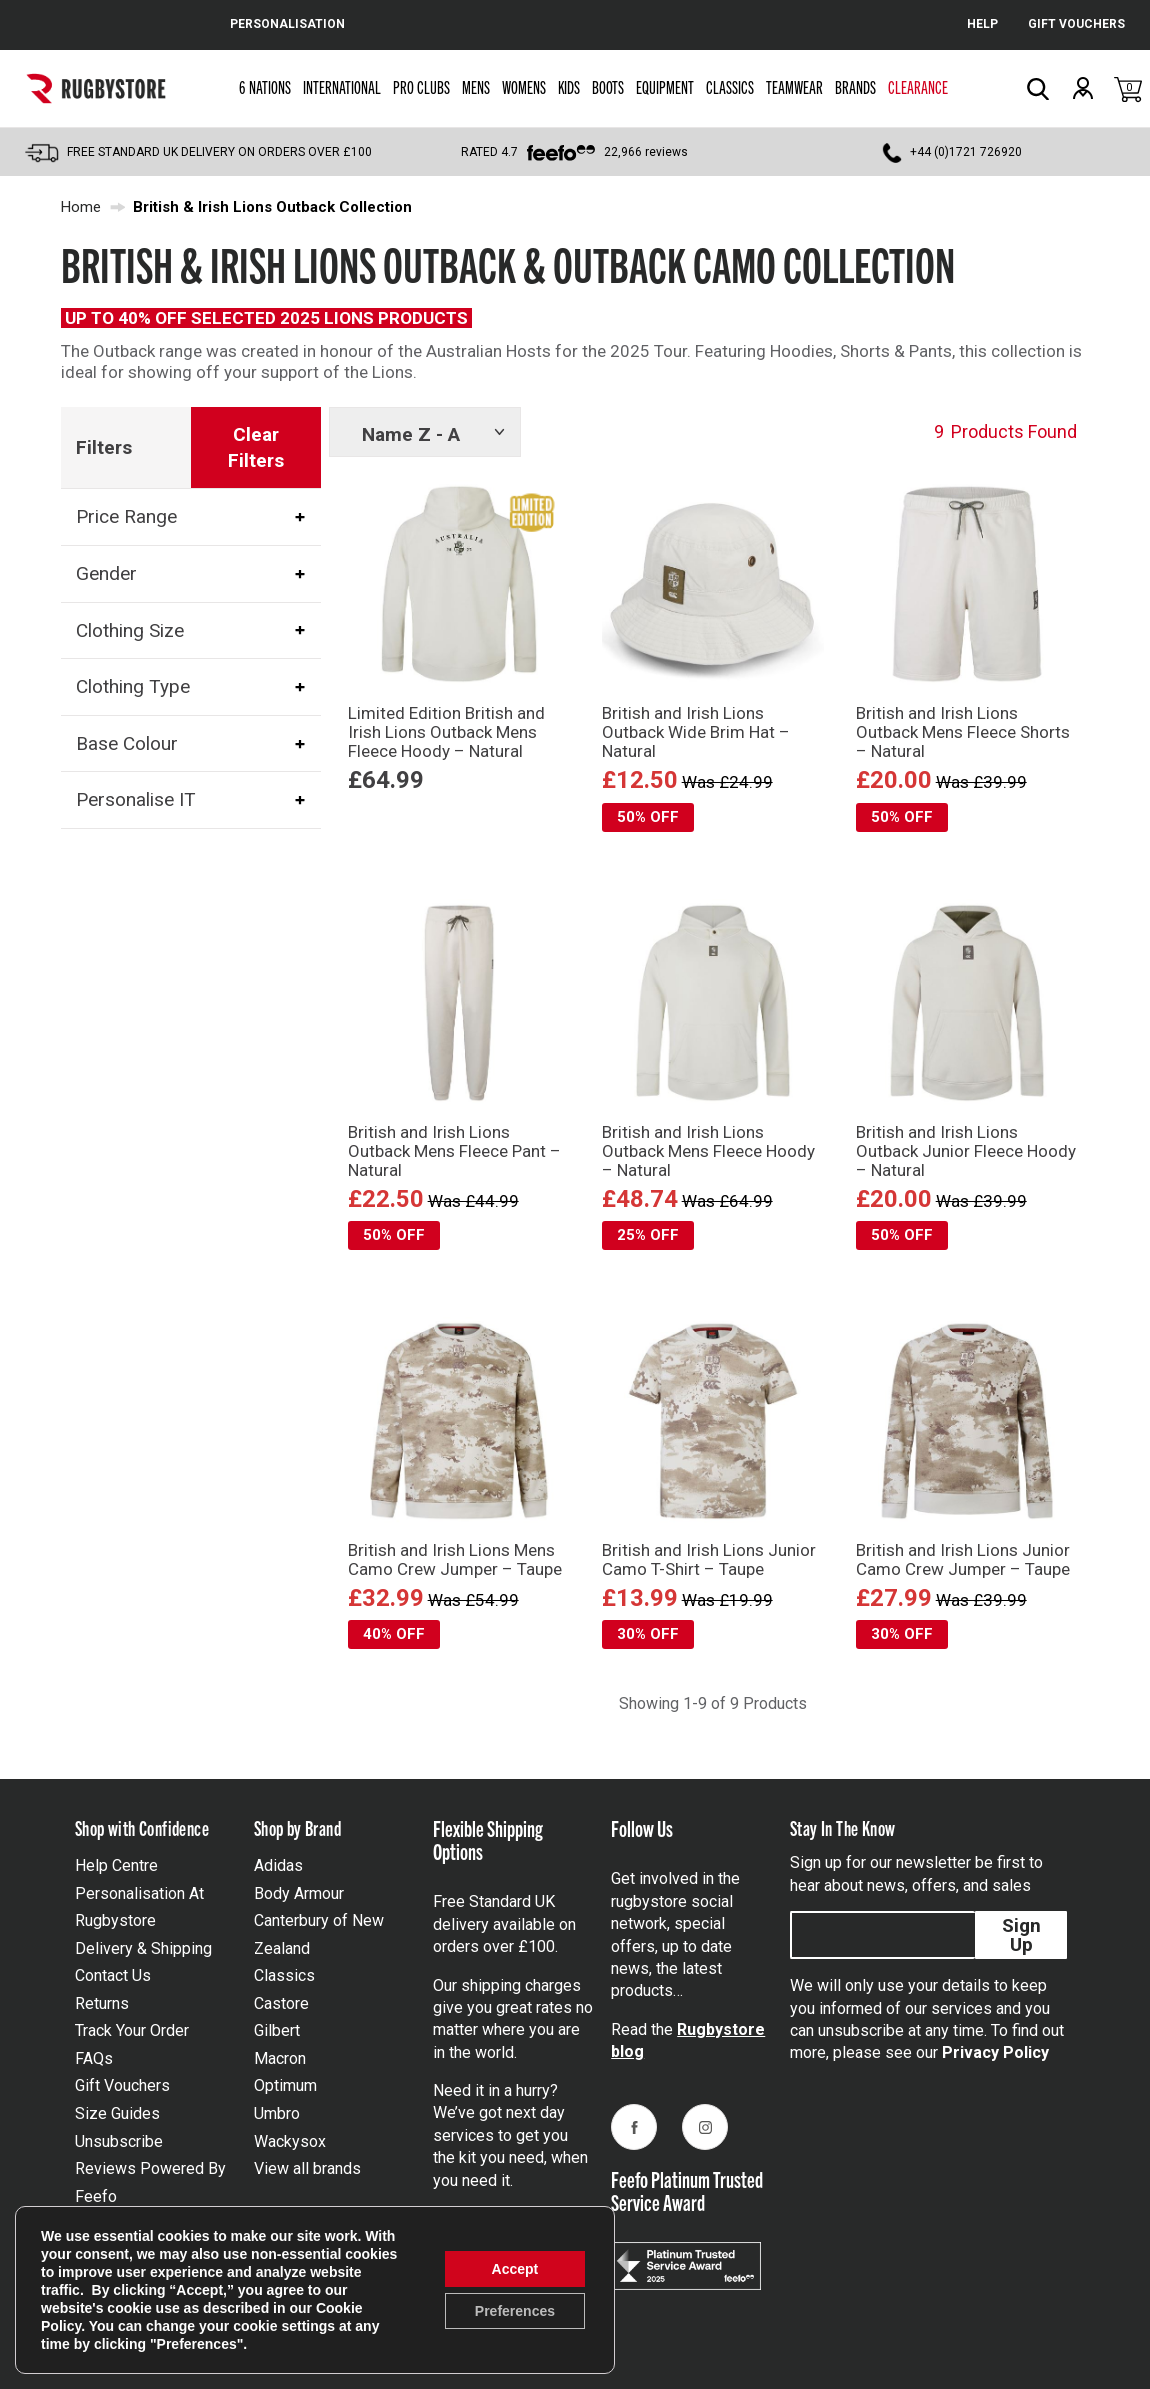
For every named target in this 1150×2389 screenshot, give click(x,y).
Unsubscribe (119, 2141)
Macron (280, 2058)
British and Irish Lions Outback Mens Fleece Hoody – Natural (708, 1151)
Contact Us (113, 1975)
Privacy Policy (995, 2052)
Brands (855, 86)
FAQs (94, 2058)
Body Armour (299, 1893)
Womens (524, 86)
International (342, 86)
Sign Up (1021, 1935)
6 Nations (265, 86)
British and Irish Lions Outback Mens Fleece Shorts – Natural (963, 732)
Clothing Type (133, 686)
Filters (104, 447)
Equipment (665, 86)
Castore (281, 2003)
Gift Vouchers (122, 2085)
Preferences (515, 2311)
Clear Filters (256, 447)
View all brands (307, 2168)
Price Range (126, 516)
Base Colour (127, 743)
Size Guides (117, 2113)
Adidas (278, 1865)
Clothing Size (130, 630)
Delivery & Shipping (143, 1948)
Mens (476, 86)
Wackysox (290, 2141)
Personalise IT (136, 800)
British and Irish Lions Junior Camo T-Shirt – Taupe (709, 1559)
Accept (515, 2269)
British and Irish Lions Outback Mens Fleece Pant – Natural (454, 1151)
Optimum (285, 2085)
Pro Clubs (421, 86)
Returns (102, 2003)
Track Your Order (132, 2030)
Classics (730, 86)
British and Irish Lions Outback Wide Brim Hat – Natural (696, 732)
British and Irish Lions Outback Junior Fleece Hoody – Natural (966, 1151)
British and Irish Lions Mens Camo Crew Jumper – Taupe (455, 1559)
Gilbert (277, 2030)
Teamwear (794, 86)
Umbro (277, 2113)
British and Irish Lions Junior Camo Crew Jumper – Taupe (963, 1559)
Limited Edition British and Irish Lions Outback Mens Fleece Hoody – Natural (446, 732)
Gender (106, 573)
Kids (569, 86)
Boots (608, 86)
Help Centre (116, 1865)
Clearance (918, 86)
